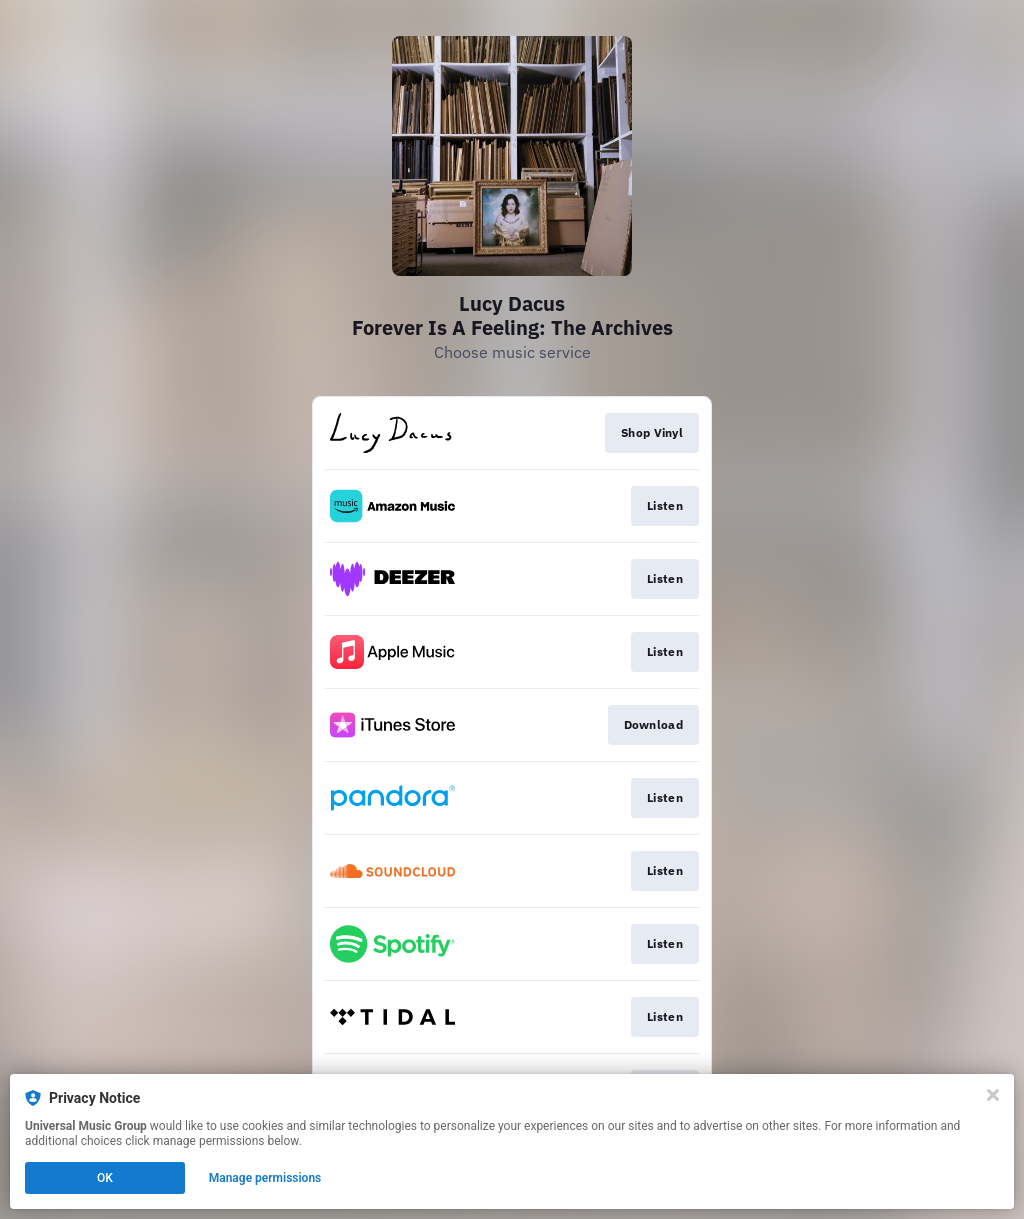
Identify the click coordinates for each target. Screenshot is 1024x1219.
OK (105, 1178)
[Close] (993, 1095)
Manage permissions (265, 1178)
